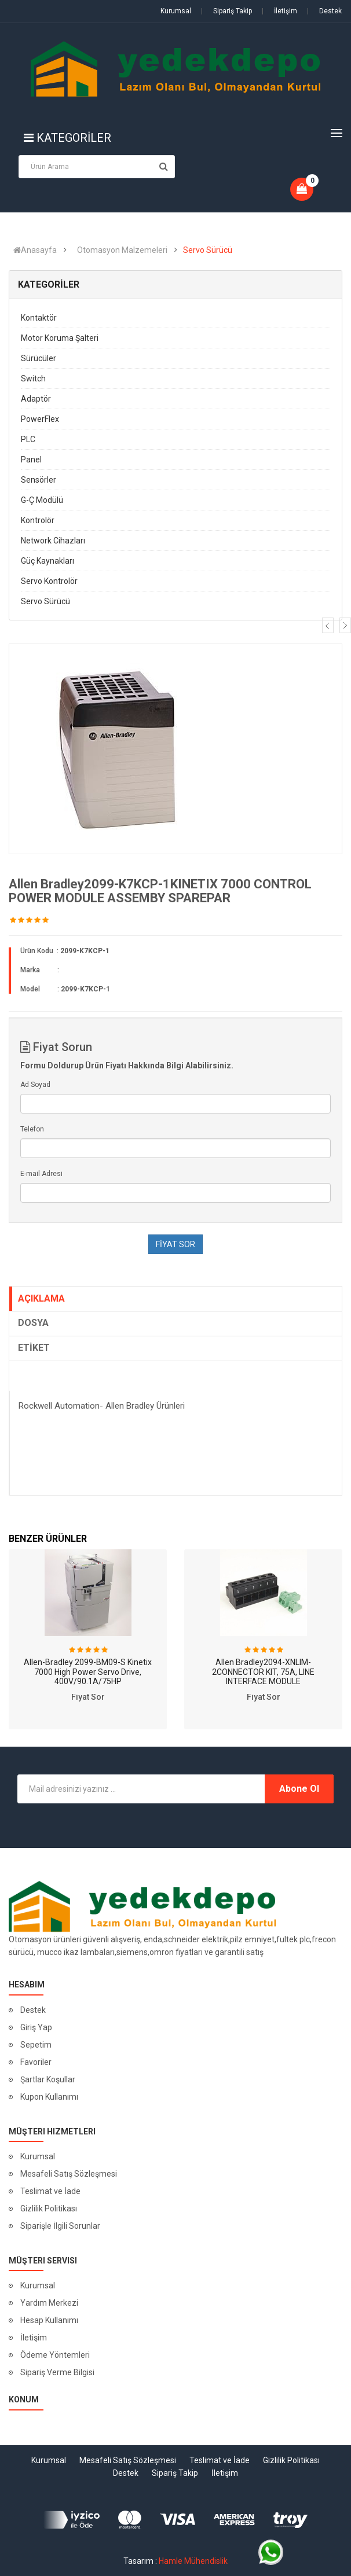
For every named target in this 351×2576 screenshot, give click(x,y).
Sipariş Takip (226, 11)
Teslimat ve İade (50, 2191)
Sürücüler (38, 358)
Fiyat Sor (88, 1697)
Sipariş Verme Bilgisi (57, 2372)
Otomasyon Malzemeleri (122, 250)
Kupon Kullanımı (49, 2096)
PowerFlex (40, 419)
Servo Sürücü (207, 250)
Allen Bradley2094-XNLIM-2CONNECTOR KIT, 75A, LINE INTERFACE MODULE (263, 1672)
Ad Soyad (35, 1085)
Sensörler (38, 479)
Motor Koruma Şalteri (59, 338)
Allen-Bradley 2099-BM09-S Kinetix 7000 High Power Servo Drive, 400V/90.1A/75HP (88, 1672)
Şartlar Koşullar (47, 2079)
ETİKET (34, 1347)
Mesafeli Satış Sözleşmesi (68, 2173)
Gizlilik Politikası (48, 2208)
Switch (33, 378)
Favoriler (36, 2062)
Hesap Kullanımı (49, 2320)
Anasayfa (35, 250)
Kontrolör (37, 520)
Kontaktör (39, 317)
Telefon (32, 1129)
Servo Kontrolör (49, 581)
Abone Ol (299, 1788)
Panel (31, 459)
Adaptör (36, 398)
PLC (28, 439)
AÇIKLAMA (41, 1298)
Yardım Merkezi (49, 2302)
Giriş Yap (36, 2027)
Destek (324, 11)
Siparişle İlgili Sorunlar (60, 2225)
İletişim (279, 11)
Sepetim (36, 2044)
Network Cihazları (53, 540)
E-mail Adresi (41, 1174)
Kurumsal (175, 11)
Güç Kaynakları (47, 560)
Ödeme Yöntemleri (55, 2355)
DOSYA (33, 1322)
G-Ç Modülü (42, 500)
